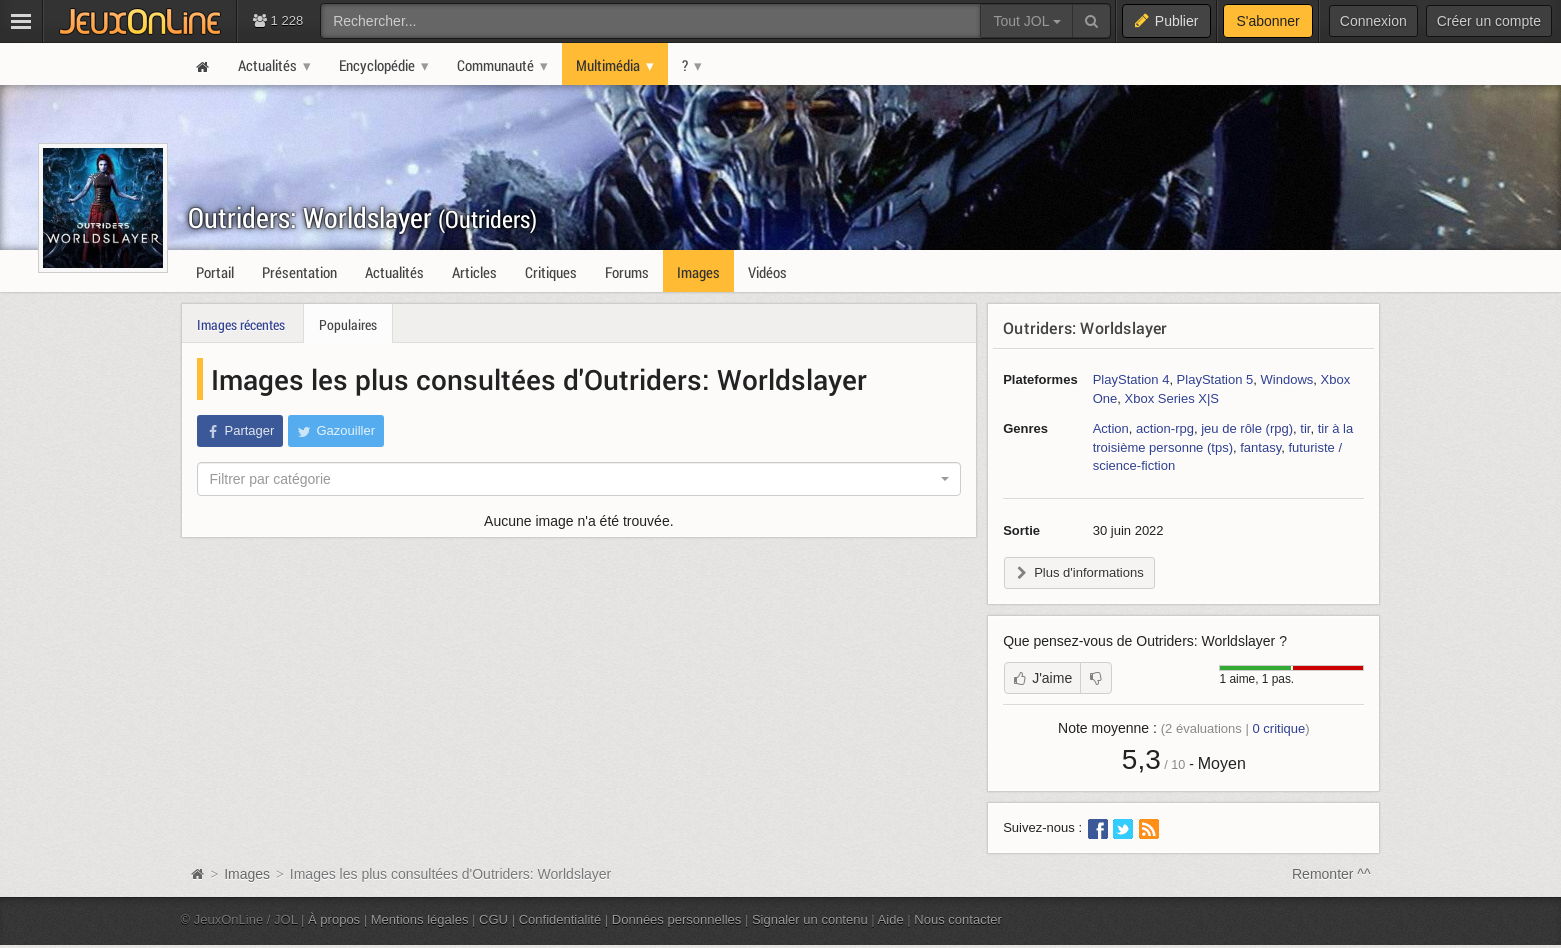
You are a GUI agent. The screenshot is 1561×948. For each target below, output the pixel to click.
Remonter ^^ (1331, 874)
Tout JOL (1026, 21)
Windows (1287, 379)
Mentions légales (420, 919)
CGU (493, 919)
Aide (891, 919)
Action (1111, 428)
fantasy (1260, 447)
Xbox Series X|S (1172, 398)
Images (249, 874)
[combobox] (579, 479)
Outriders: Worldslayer (362, 217)
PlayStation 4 (1131, 379)
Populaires (348, 324)
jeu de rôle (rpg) (1247, 428)
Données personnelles (677, 919)
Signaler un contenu (810, 919)
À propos (334, 919)
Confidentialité (560, 919)
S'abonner (1267, 21)
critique (1278, 728)
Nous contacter (958, 919)
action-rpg (1165, 428)
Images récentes (241, 324)
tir (1305, 428)
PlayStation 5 (1215, 379)
